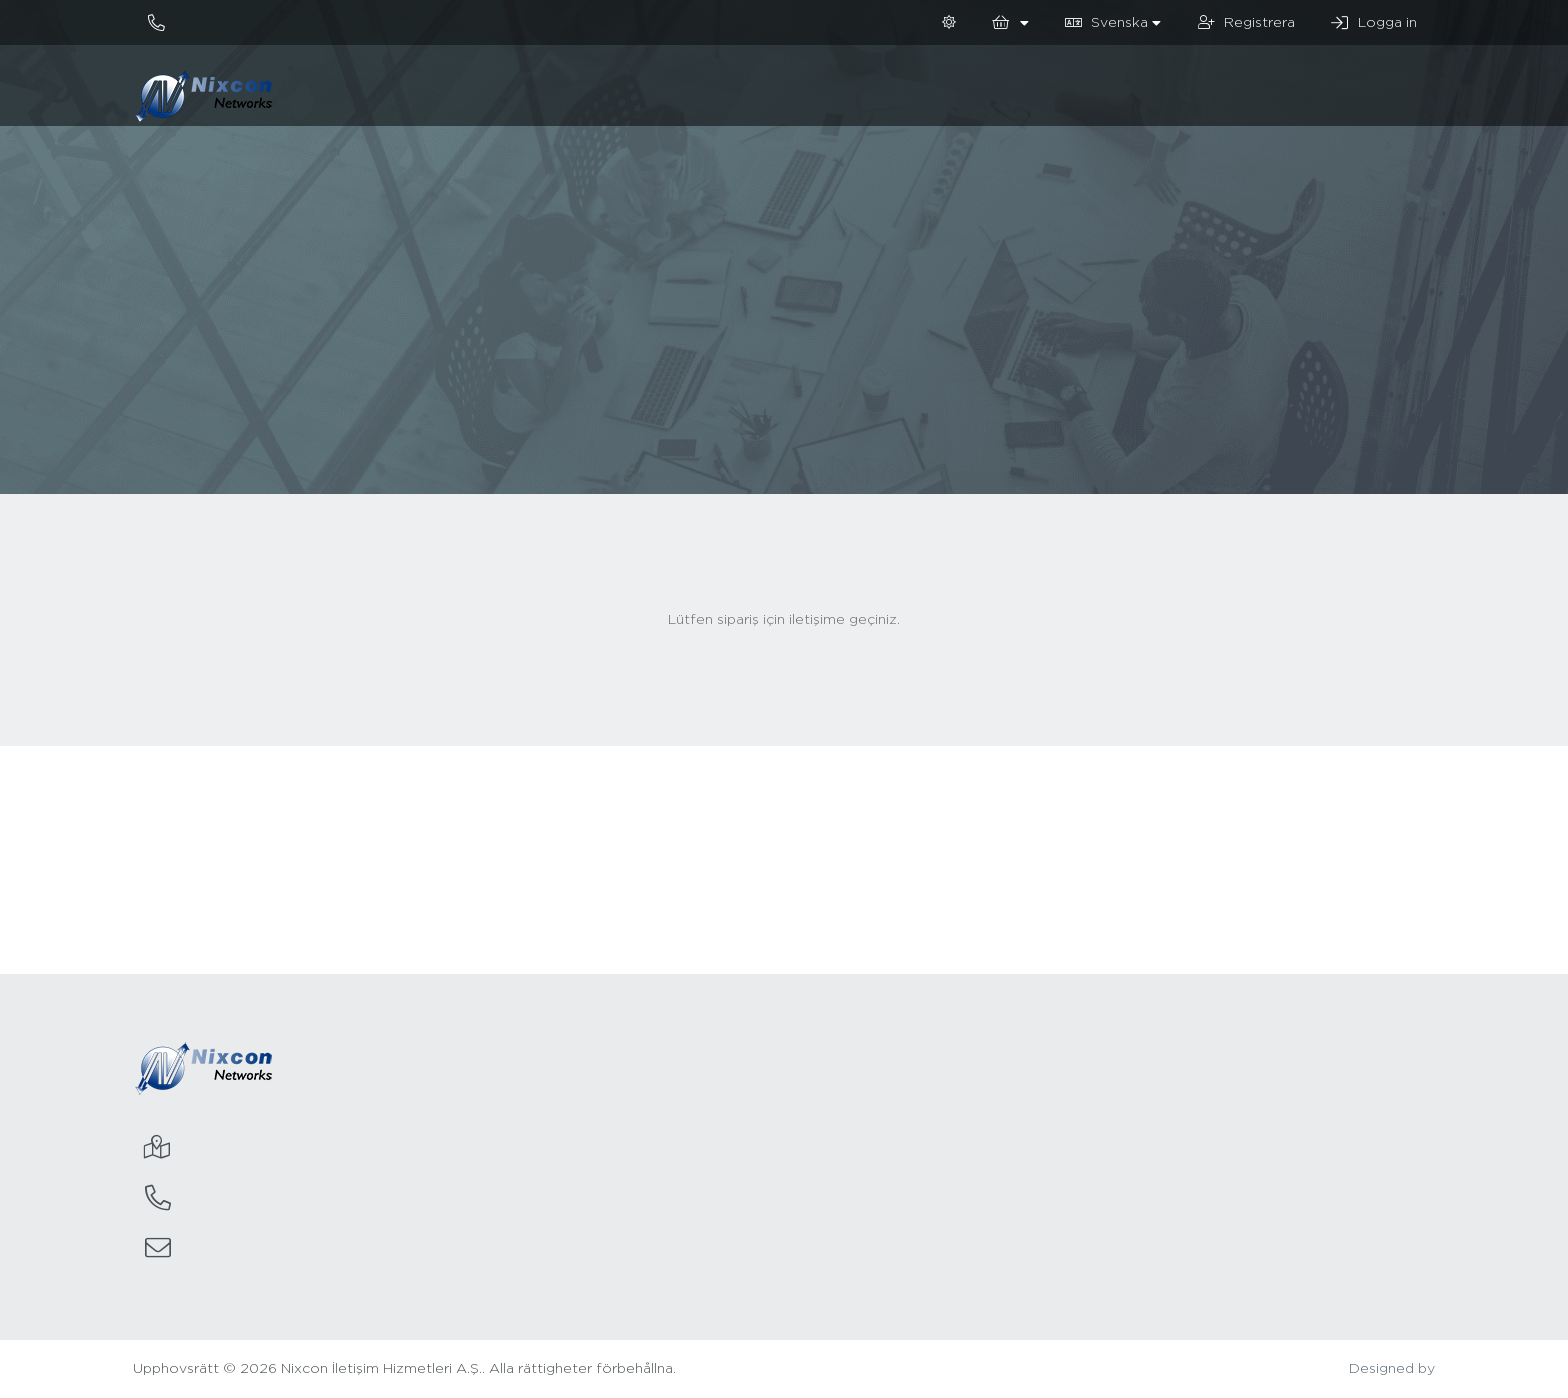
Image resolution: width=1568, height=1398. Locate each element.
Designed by (1392, 1369)
